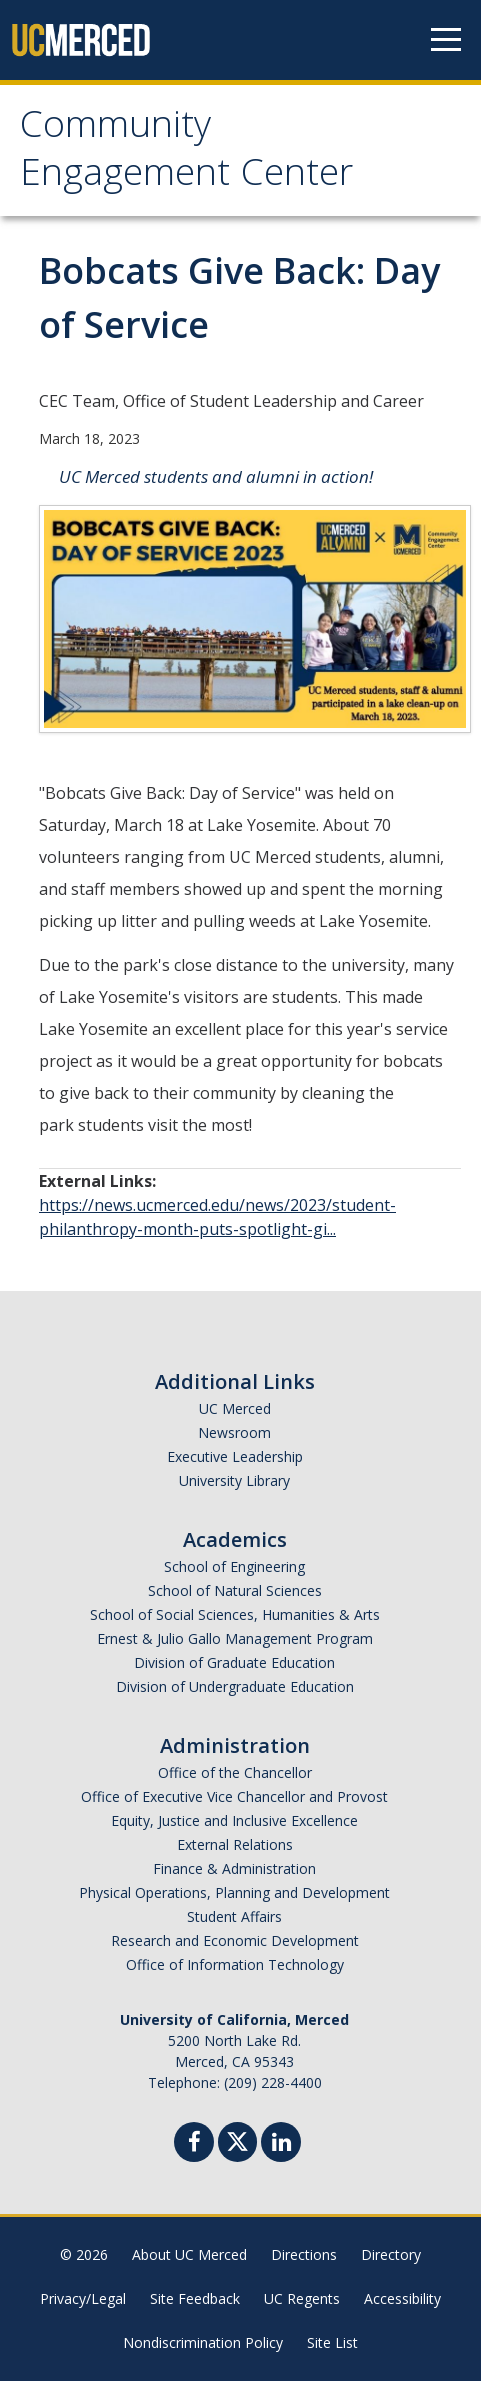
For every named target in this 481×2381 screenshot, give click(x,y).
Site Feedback (195, 2298)
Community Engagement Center (186, 153)
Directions (304, 2254)
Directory (391, 2254)
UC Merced (235, 1408)
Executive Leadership (235, 1456)
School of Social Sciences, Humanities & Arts (235, 1614)
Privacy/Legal (83, 2298)
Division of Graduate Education (234, 1662)
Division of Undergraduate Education (235, 1686)
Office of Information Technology (235, 1964)
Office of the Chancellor (235, 1772)
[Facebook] (194, 2144)
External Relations (235, 1844)
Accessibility (402, 2298)
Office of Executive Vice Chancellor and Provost (234, 1796)
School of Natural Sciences (235, 1590)
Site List (332, 2342)
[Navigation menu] (446, 40)
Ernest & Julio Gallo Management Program (235, 1638)
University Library (234, 1480)
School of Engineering (234, 1566)
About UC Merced (189, 2254)
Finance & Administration (234, 1868)
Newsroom (234, 1432)
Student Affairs (234, 1916)
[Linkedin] (281, 2144)
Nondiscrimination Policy (203, 2342)
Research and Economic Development (235, 1940)
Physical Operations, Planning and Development (234, 1892)
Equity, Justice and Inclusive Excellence (234, 1820)
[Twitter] (237, 2139)
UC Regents (302, 2298)
